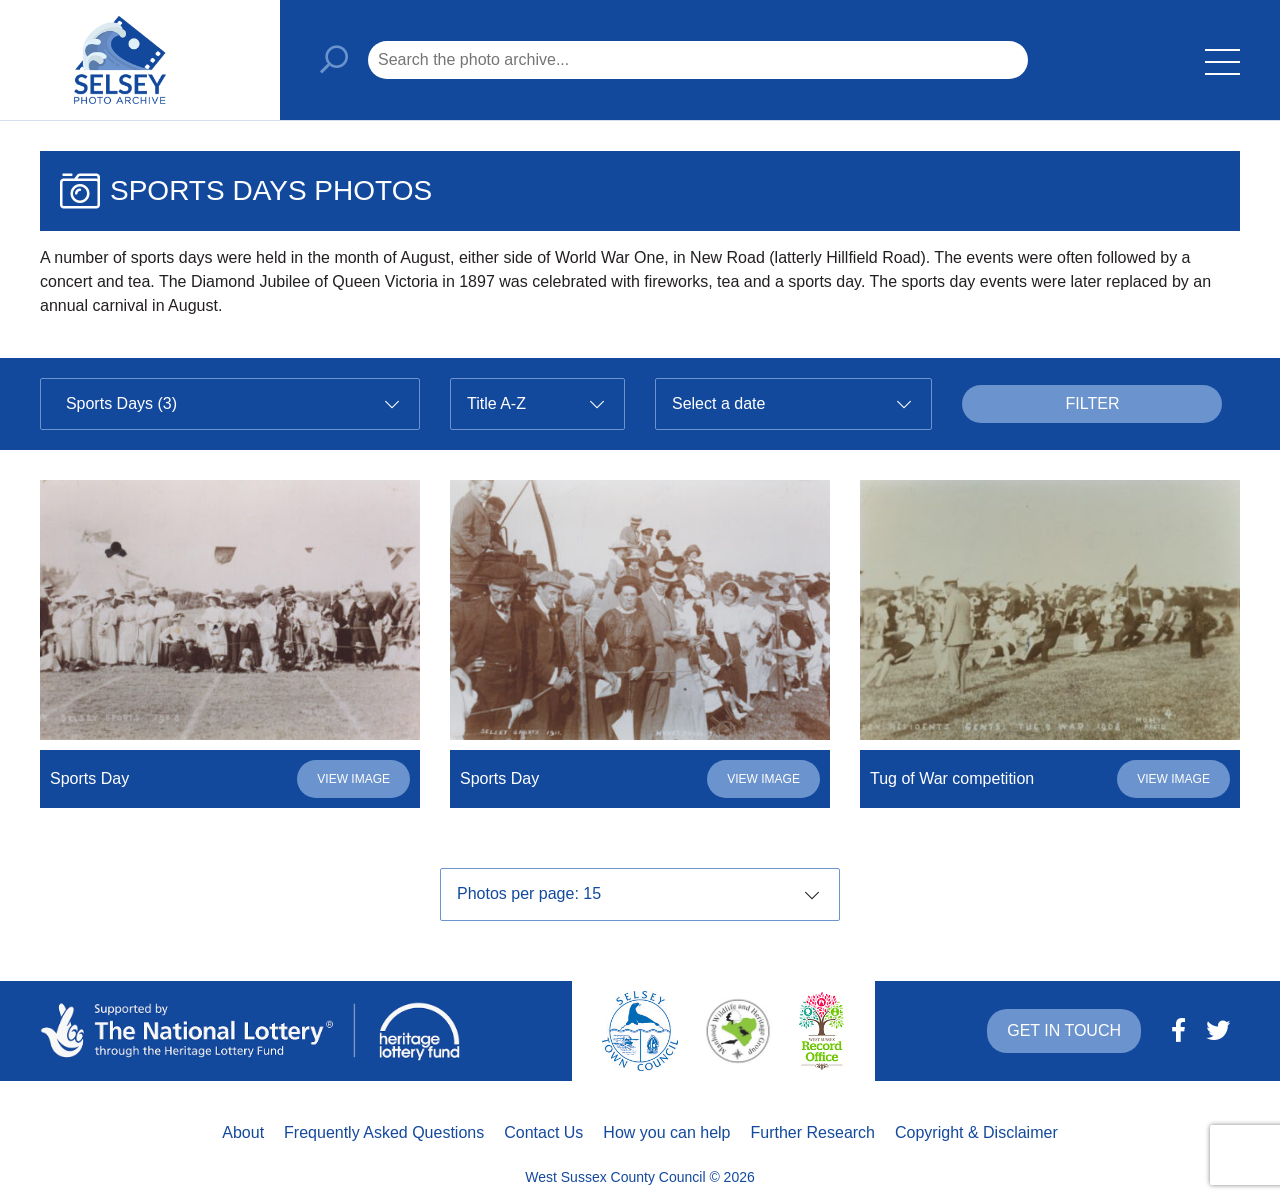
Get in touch (1064, 1030)
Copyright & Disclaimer (976, 1132)
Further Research (813, 1132)
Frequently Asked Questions (384, 1132)
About (243, 1132)
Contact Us (543, 1132)
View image (353, 779)
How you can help (666, 1132)
